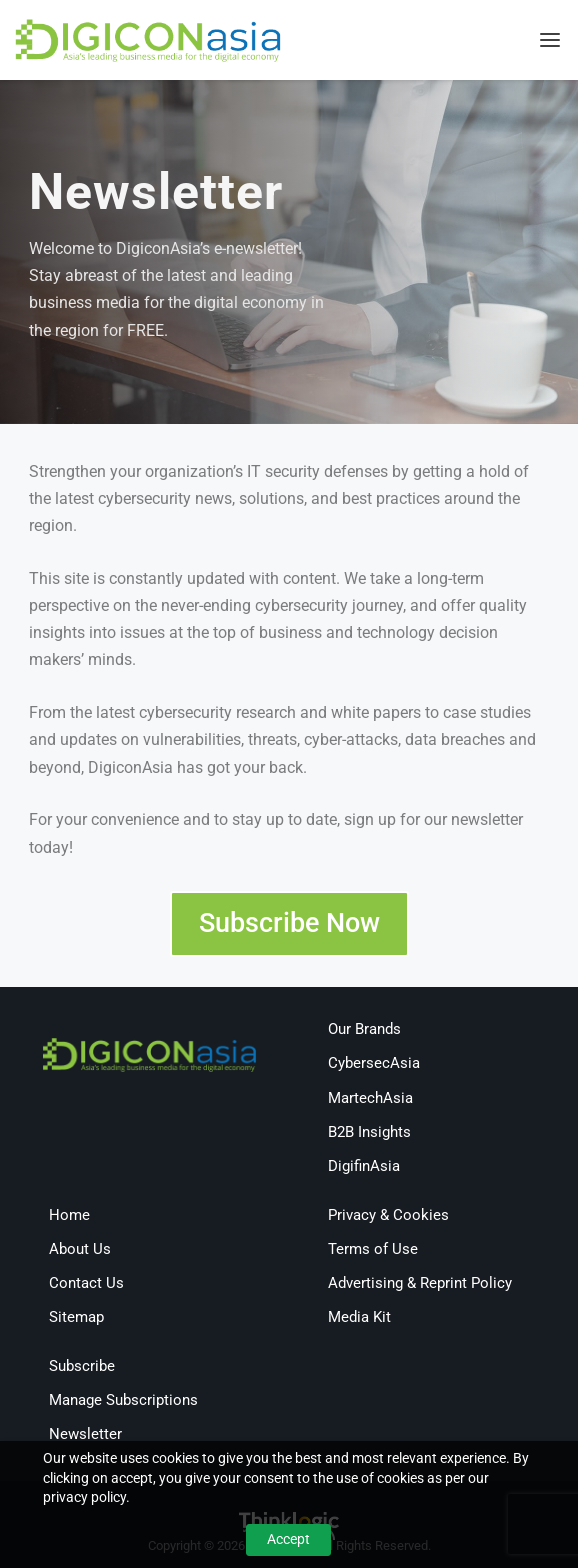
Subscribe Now (289, 923)
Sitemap (76, 1317)
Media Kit (359, 1317)
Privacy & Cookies (388, 1215)
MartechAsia (370, 1098)
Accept (288, 1539)
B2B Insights (369, 1132)
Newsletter (85, 1434)
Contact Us (86, 1283)
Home (69, 1215)
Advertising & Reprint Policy (420, 1283)
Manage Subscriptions (123, 1400)
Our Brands (364, 1029)
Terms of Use (373, 1249)
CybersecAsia (374, 1063)
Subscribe (82, 1366)
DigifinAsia (364, 1166)
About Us (80, 1249)
